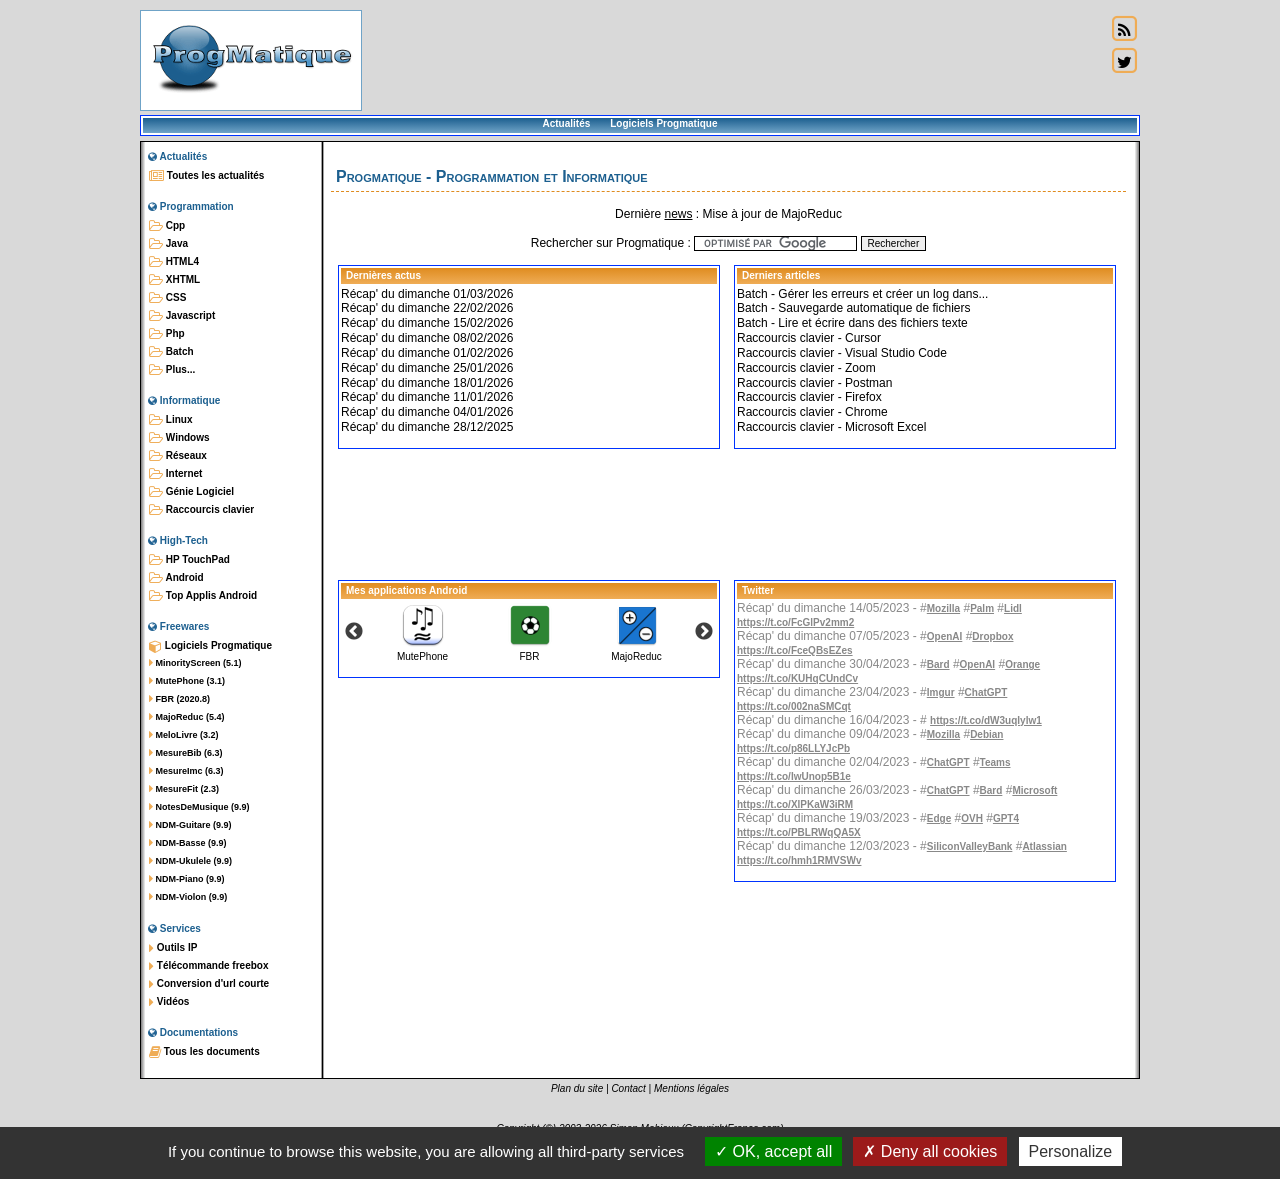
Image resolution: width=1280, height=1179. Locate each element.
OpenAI (945, 636)
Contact (628, 1088)
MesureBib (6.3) (186, 753)
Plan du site (577, 1088)
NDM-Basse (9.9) (188, 843)
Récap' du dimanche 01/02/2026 (427, 353)
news (678, 214)
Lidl (1013, 608)
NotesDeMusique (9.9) (199, 807)
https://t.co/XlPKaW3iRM (795, 804)
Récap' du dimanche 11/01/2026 (427, 397)
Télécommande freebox (208, 966)
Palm (982, 608)
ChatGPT (986, 692)
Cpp (167, 226)
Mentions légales (691, 1088)
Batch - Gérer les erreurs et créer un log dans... (862, 294)
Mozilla (943, 608)
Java (168, 244)
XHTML (174, 280)
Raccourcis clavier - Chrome (812, 412)
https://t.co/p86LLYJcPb (793, 748)
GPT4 (1006, 818)
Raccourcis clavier (201, 510)
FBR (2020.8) (179, 699)
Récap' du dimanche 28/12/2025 (427, 427)
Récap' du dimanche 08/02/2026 (427, 338)
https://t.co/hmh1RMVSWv (799, 860)
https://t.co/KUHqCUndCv (797, 678)
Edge (939, 818)
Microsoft (1034, 790)
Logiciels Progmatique (663, 123)
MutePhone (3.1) (187, 681)
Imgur (941, 692)
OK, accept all (773, 1151)
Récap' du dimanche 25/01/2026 (427, 368)
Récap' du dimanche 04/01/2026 (427, 412)
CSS (167, 298)
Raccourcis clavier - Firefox (809, 397)
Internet (175, 474)
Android (176, 578)
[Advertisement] (734, 60)
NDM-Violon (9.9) (188, 897)
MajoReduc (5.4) (187, 717)
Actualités (566, 123)
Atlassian (1044, 846)
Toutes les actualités (206, 176)
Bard (938, 664)
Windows (179, 438)
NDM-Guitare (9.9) (190, 825)
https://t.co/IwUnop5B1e (794, 776)
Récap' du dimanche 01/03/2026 (427, 294)
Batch (171, 352)
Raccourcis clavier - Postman (814, 383)
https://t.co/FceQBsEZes (795, 650)
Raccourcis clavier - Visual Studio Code (842, 353)
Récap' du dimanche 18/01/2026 (427, 383)
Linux (170, 420)
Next (704, 632)
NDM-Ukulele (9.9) (190, 861)
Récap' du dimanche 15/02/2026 (427, 323)
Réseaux (178, 456)
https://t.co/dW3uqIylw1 (986, 720)
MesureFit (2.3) (184, 789)
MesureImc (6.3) (186, 771)
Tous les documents (204, 1052)
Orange (1022, 664)
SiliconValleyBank (970, 846)
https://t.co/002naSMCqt (794, 706)
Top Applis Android (203, 596)
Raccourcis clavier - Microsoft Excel (831, 427)
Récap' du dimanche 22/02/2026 (427, 308)
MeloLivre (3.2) (184, 735)
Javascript (182, 316)
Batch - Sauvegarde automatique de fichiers (853, 308)
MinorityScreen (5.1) (195, 663)
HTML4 (174, 262)
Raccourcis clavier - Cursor (809, 338)
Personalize (1071, 1151)
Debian (986, 734)
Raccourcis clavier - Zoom (806, 368)
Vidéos (169, 1002)
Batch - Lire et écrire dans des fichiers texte (852, 323)
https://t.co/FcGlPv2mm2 (795, 622)
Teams (995, 762)
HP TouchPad (189, 560)
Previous (354, 632)
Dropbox (992, 636)
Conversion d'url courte (209, 984)
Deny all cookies (930, 1151)
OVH (972, 818)
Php (167, 334)
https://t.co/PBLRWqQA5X (799, 832)
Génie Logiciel (191, 492)
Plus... (172, 370)
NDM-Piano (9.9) (187, 879)
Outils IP (173, 948)
